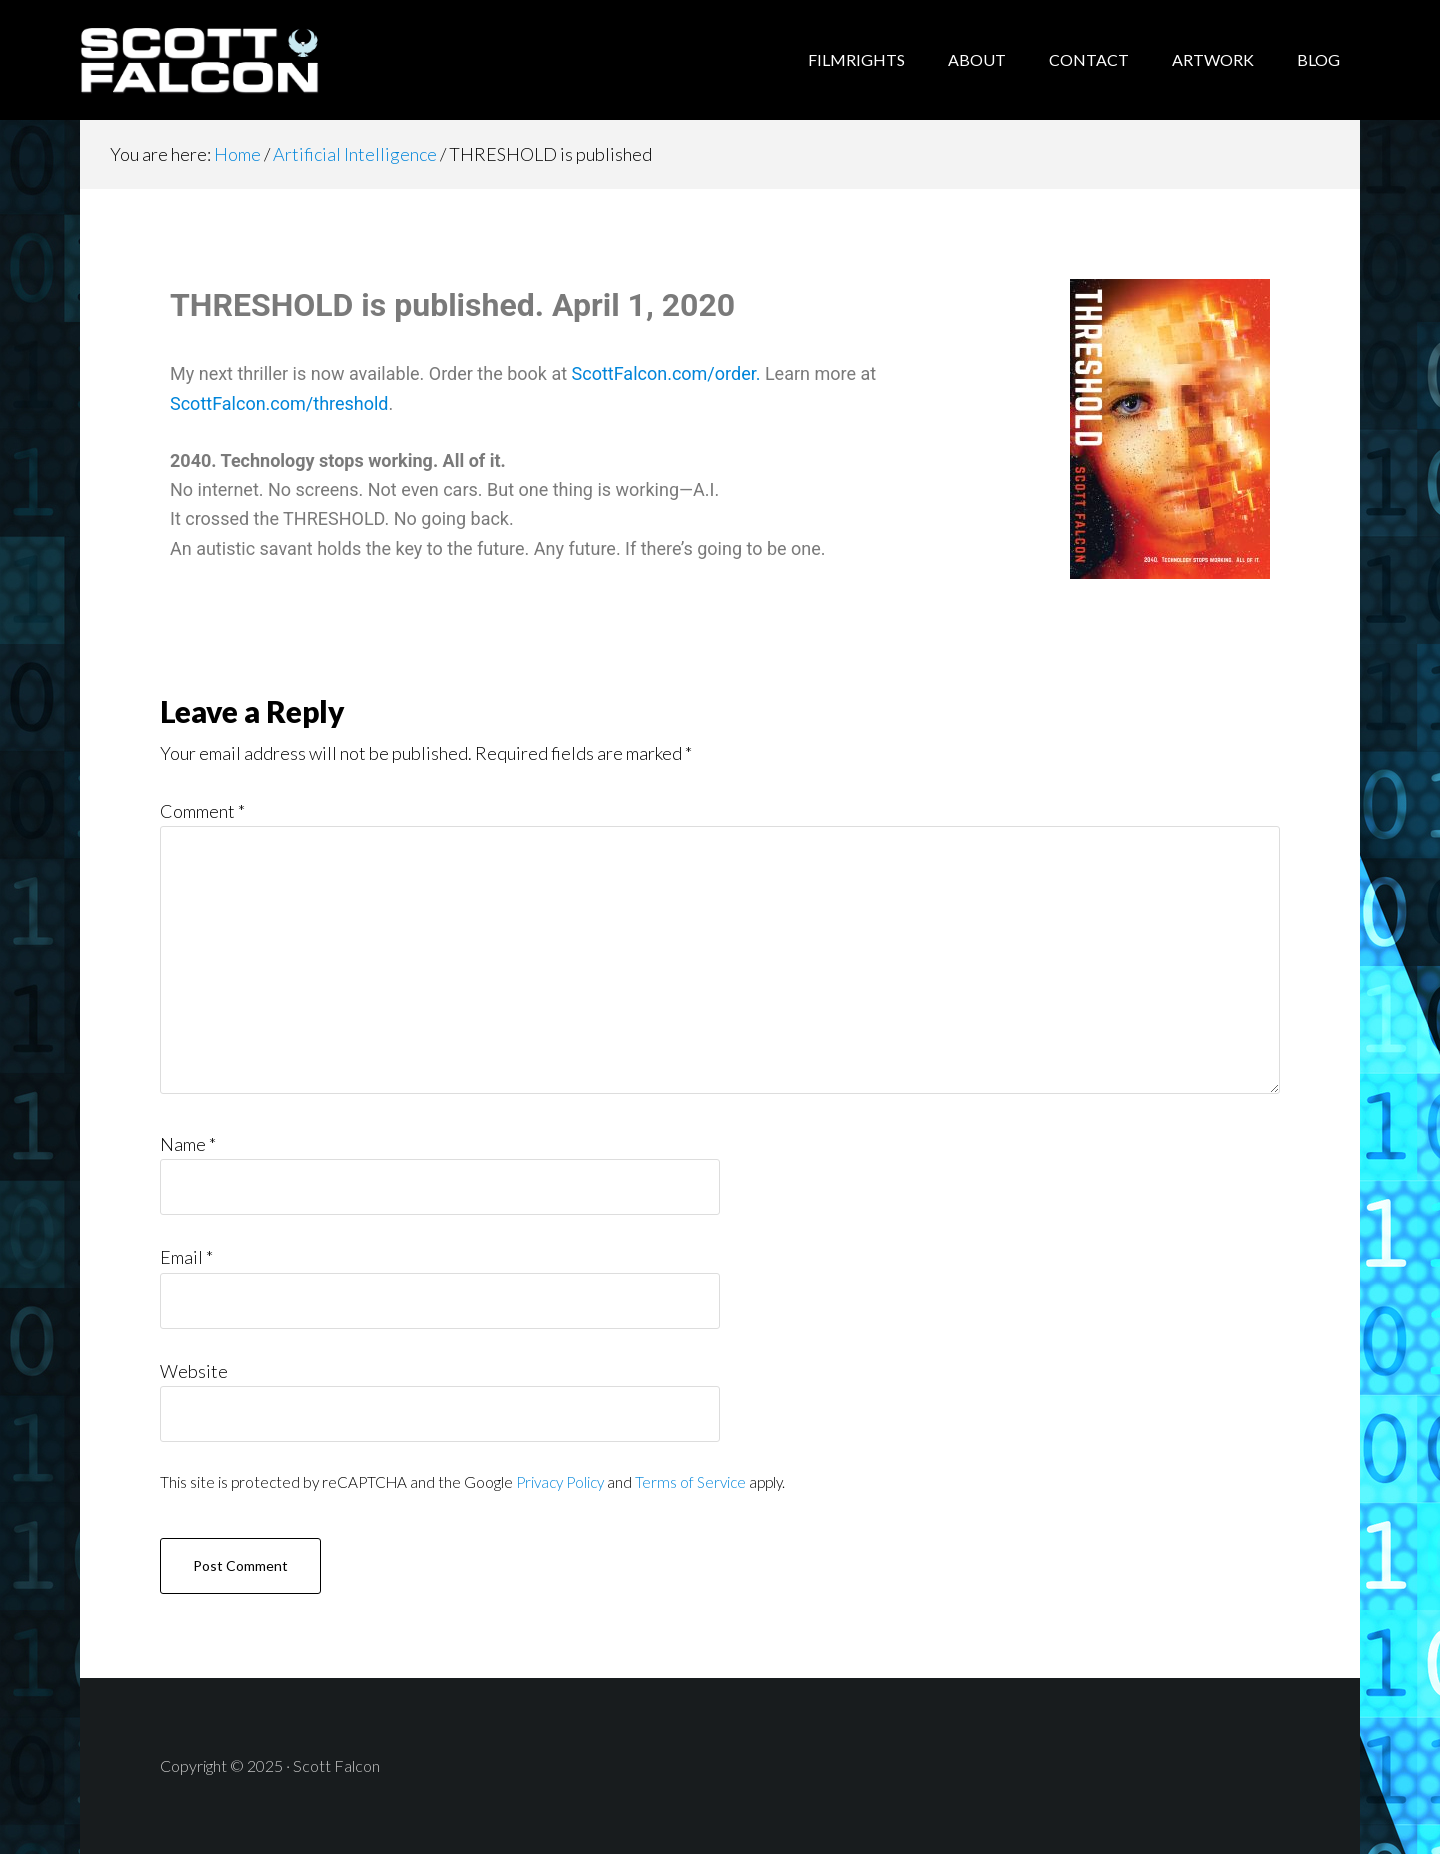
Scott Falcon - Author (240, 60)
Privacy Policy (560, 1482)
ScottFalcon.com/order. (666, 373)
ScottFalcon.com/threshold (279, 403)
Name (188, 1144)
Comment (202, 811)
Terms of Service (690, 1482)
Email (186, 1257)
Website (194, 1371)
